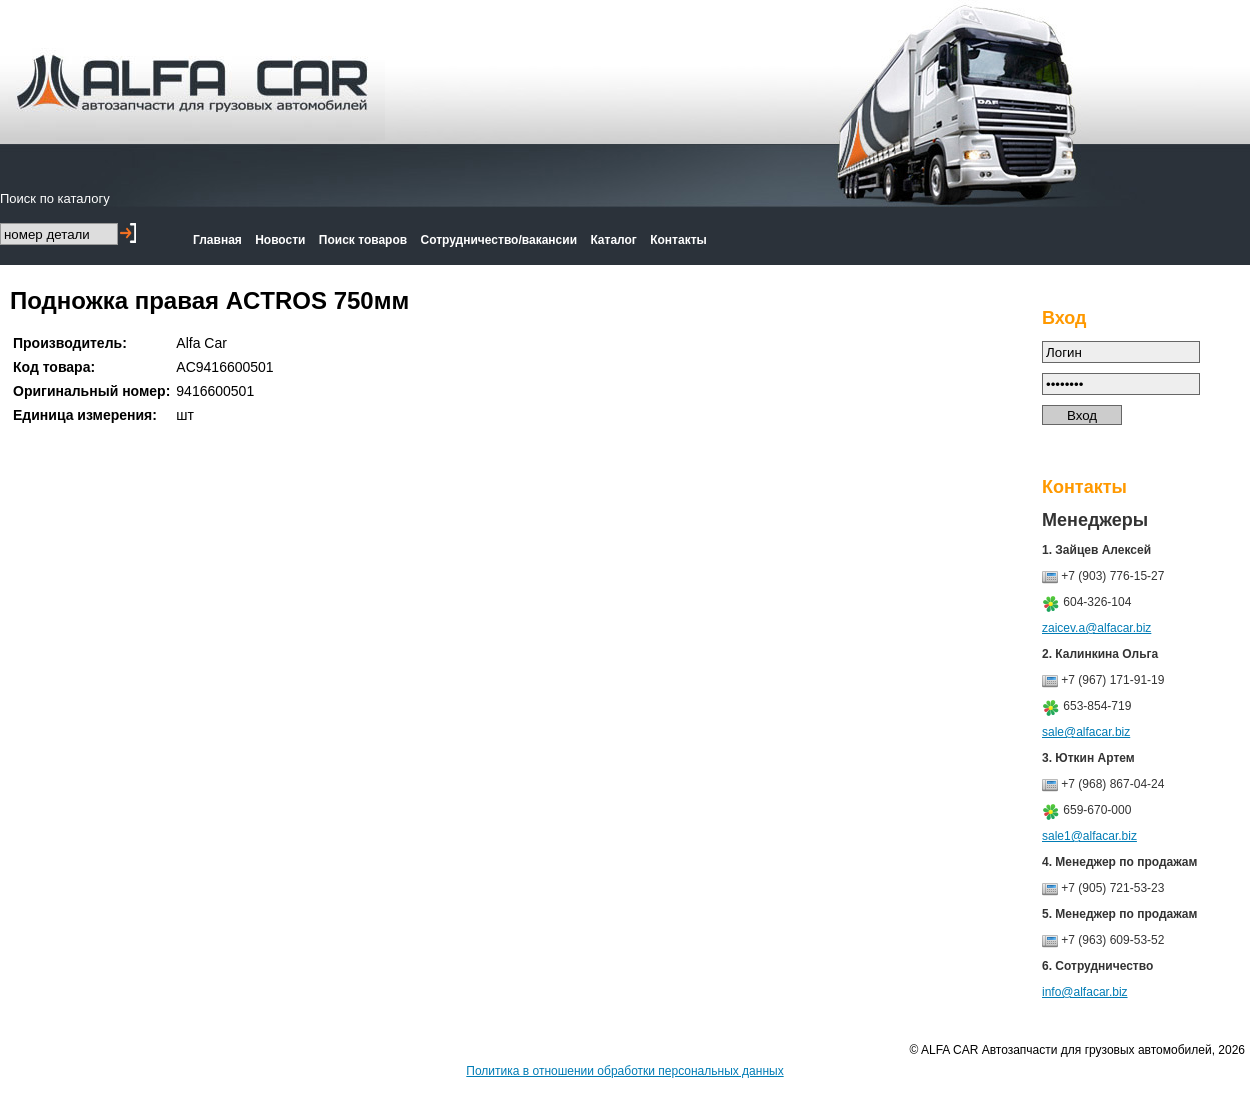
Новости (280, 240)
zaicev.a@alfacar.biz (1096, 628)
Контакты (678, 240)
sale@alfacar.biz (1086, 732)
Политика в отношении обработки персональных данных (624, 1071)
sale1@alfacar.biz (1089, 836)
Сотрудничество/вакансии (499, 240)
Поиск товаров (363, 240)
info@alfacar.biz (1085, 992)
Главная (217, 240)
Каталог (613, 240)
